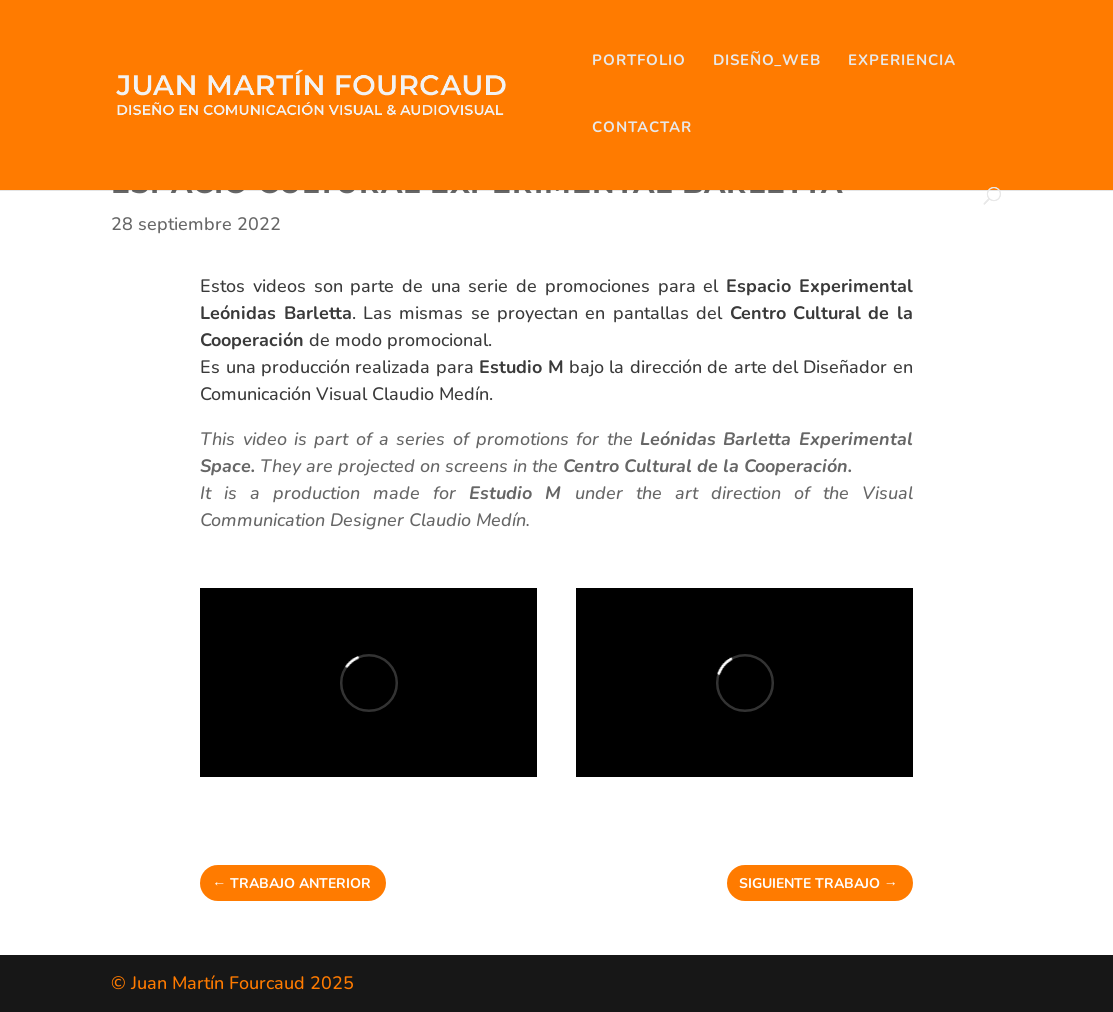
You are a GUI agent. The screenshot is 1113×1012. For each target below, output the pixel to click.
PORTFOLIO (639, 61)
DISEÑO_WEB (767, 61)
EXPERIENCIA (902, 61)
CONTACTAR (642, 128)
